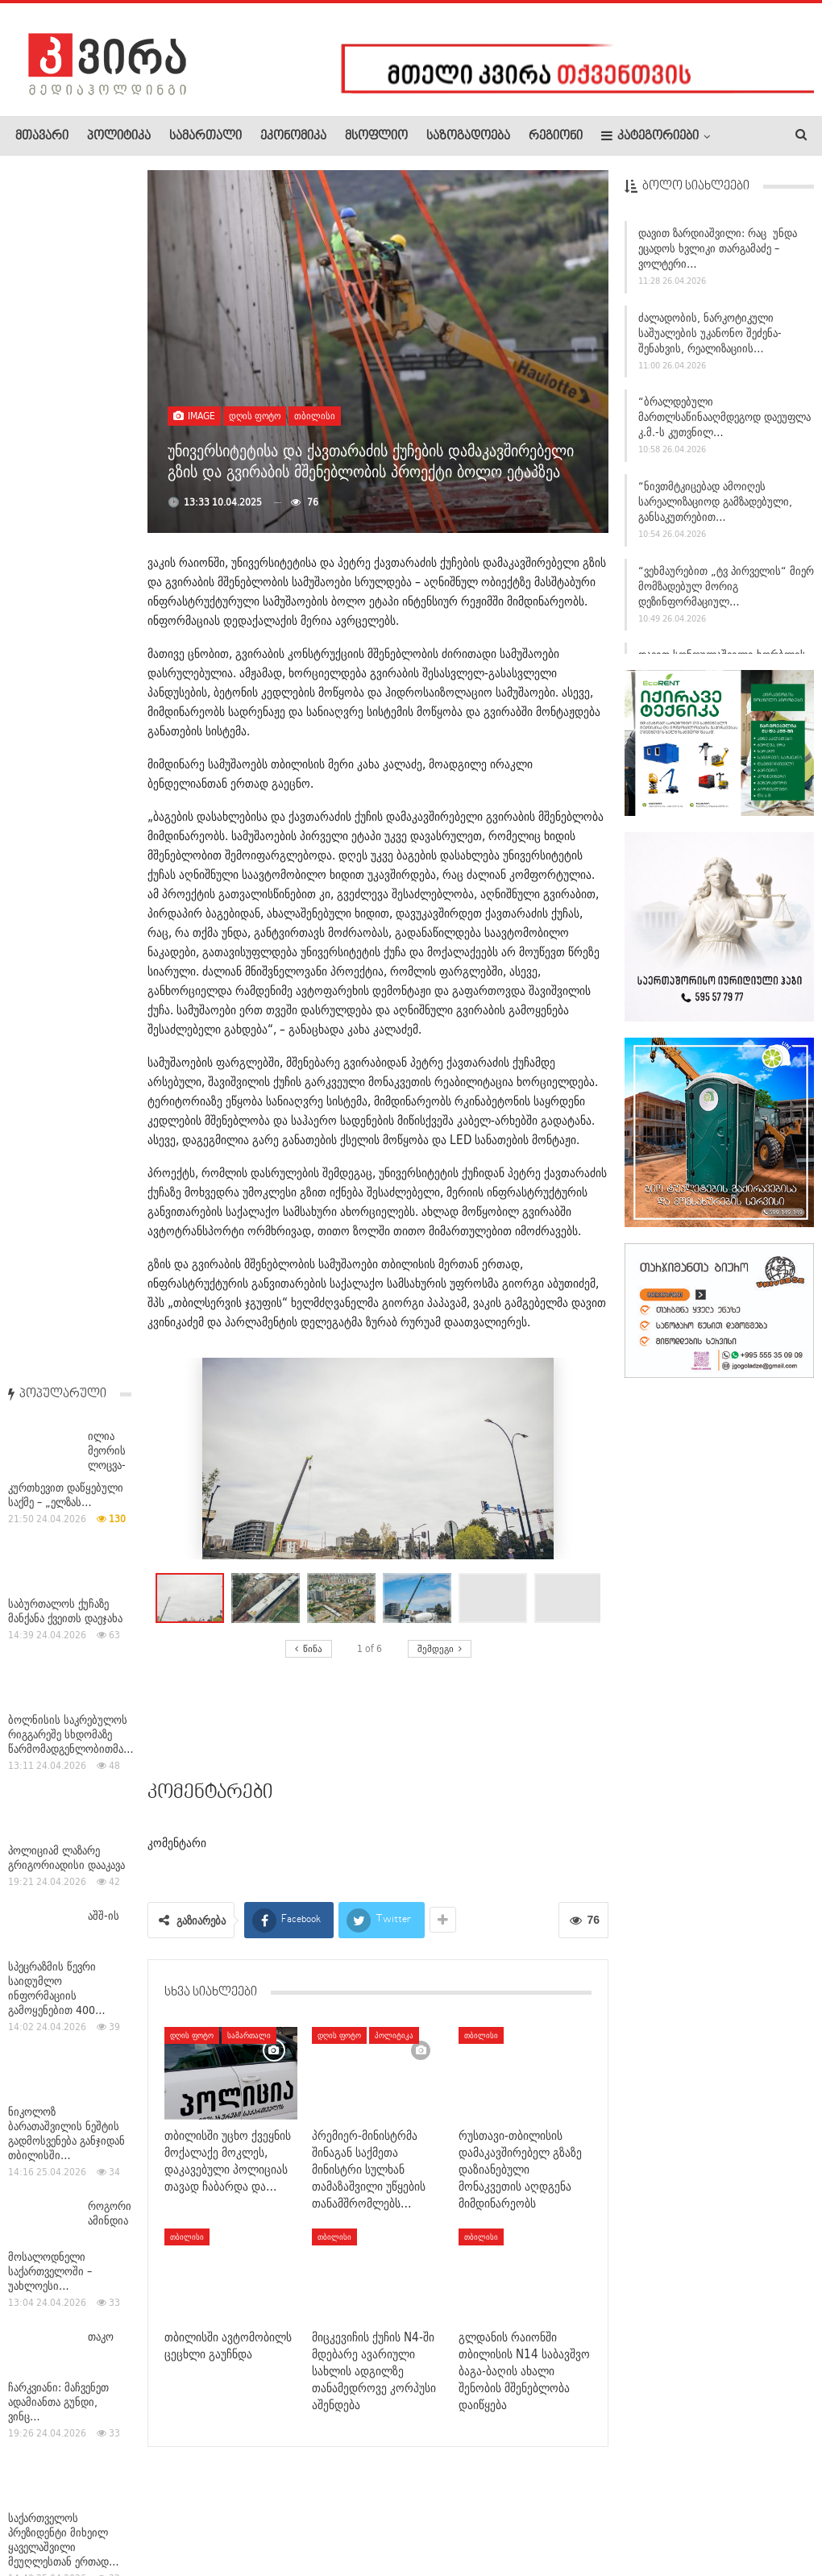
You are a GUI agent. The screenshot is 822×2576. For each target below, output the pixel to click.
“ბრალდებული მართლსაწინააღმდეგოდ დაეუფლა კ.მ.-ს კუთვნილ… (724, 423)
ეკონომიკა (293, 136)
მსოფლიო (376, 136)
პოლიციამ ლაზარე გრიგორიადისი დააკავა (66, 650)
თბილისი (314, 415)
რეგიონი (556, 136)
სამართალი (205, 136)
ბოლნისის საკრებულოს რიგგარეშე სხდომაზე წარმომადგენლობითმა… (71, 526)
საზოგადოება (468, 136)
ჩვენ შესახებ (42, 2514)
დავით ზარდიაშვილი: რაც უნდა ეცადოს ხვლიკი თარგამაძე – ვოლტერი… (717, 255)
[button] (269, 1598)
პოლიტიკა (119, 136)
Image (194, 415)
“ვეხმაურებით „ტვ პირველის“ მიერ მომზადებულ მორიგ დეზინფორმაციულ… (726, 592)
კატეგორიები (650, 136)
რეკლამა (118, 2514)
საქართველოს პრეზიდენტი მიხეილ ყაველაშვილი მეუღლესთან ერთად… (63, 1332)
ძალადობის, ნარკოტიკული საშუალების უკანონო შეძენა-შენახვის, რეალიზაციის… (710, 339)
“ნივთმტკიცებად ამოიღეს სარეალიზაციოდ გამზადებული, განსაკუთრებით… (715, 508)
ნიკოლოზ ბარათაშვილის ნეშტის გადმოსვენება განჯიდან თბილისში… (66, 925)
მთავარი (41, 136)
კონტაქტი (186, 2514)
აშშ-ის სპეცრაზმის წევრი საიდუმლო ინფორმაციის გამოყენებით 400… (63, 754)
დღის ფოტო (254, 415)
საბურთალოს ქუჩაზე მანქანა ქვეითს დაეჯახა (65, 403)
